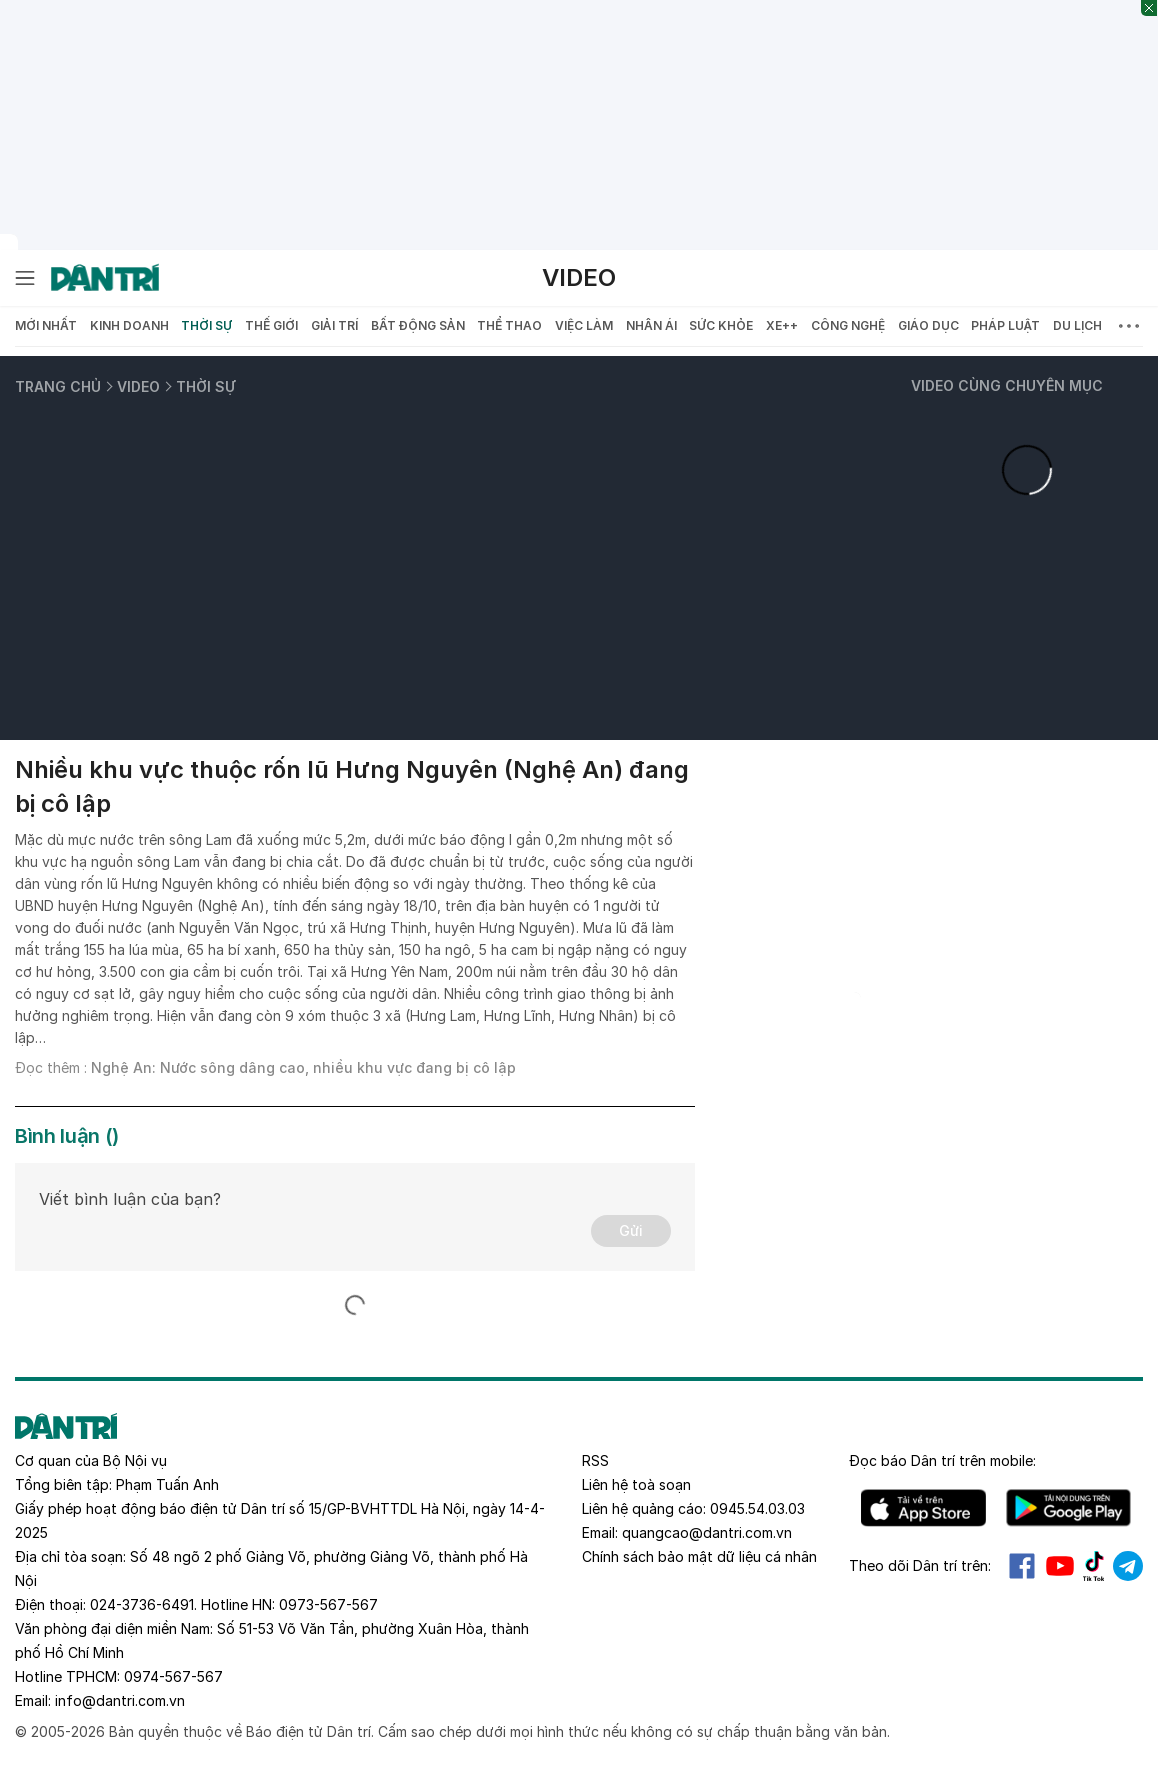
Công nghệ (848, 325)
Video (579, 277)
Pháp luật (1005, 325)
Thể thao (509, 325)
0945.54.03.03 (757, 1508)
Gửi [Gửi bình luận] (631, 1230)
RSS (595, 1460)
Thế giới (271, 325)
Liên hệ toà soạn (636, 1484)
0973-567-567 (328, 1604)
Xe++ (782, 325)
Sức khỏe (721, 325)
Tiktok (1094, 1566)
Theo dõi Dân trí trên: (920, 1565)
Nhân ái (651, 325)
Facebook (1022, 1566)
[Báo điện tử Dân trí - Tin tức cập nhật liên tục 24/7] (105, 278)
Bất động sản (418, 325)
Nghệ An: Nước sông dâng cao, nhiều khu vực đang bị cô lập (303, 1067)
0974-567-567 (173, 1676)
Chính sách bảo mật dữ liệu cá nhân (699, 1556)
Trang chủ (58, 386)
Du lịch (1077, 325)
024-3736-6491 (142, 1604)
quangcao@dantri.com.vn (707, 1532)
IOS (923, 1508)
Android (1068, 1508)
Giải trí (334, 325)
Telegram (1128, 1566)
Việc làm (584, 325)
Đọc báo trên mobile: (942, 1460)
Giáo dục (928, 325)
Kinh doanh (129, 325)
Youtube (1060, 1566)
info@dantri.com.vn (120, 1700)
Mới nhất (46, 325)
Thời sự (206, 325)
